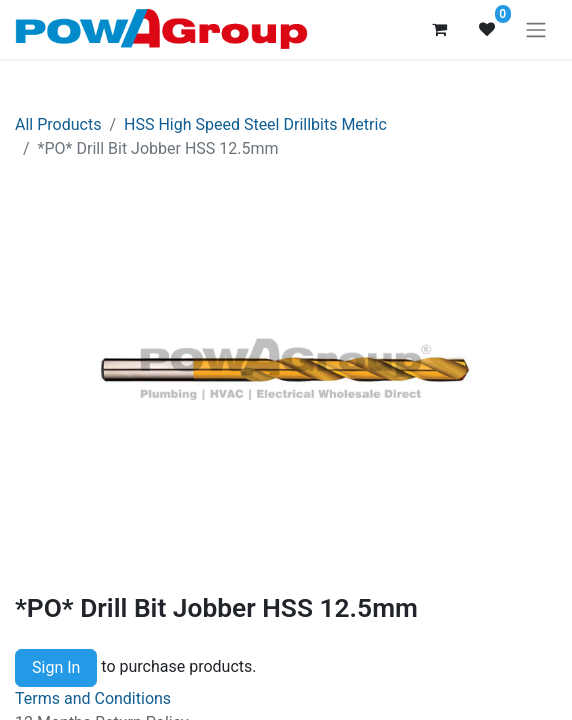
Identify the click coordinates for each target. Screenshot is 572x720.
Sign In (56, 667)
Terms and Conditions (93, 698)
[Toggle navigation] (536, 29)
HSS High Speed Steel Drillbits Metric (255, 124)
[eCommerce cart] (439, 29)
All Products (58, 124)
